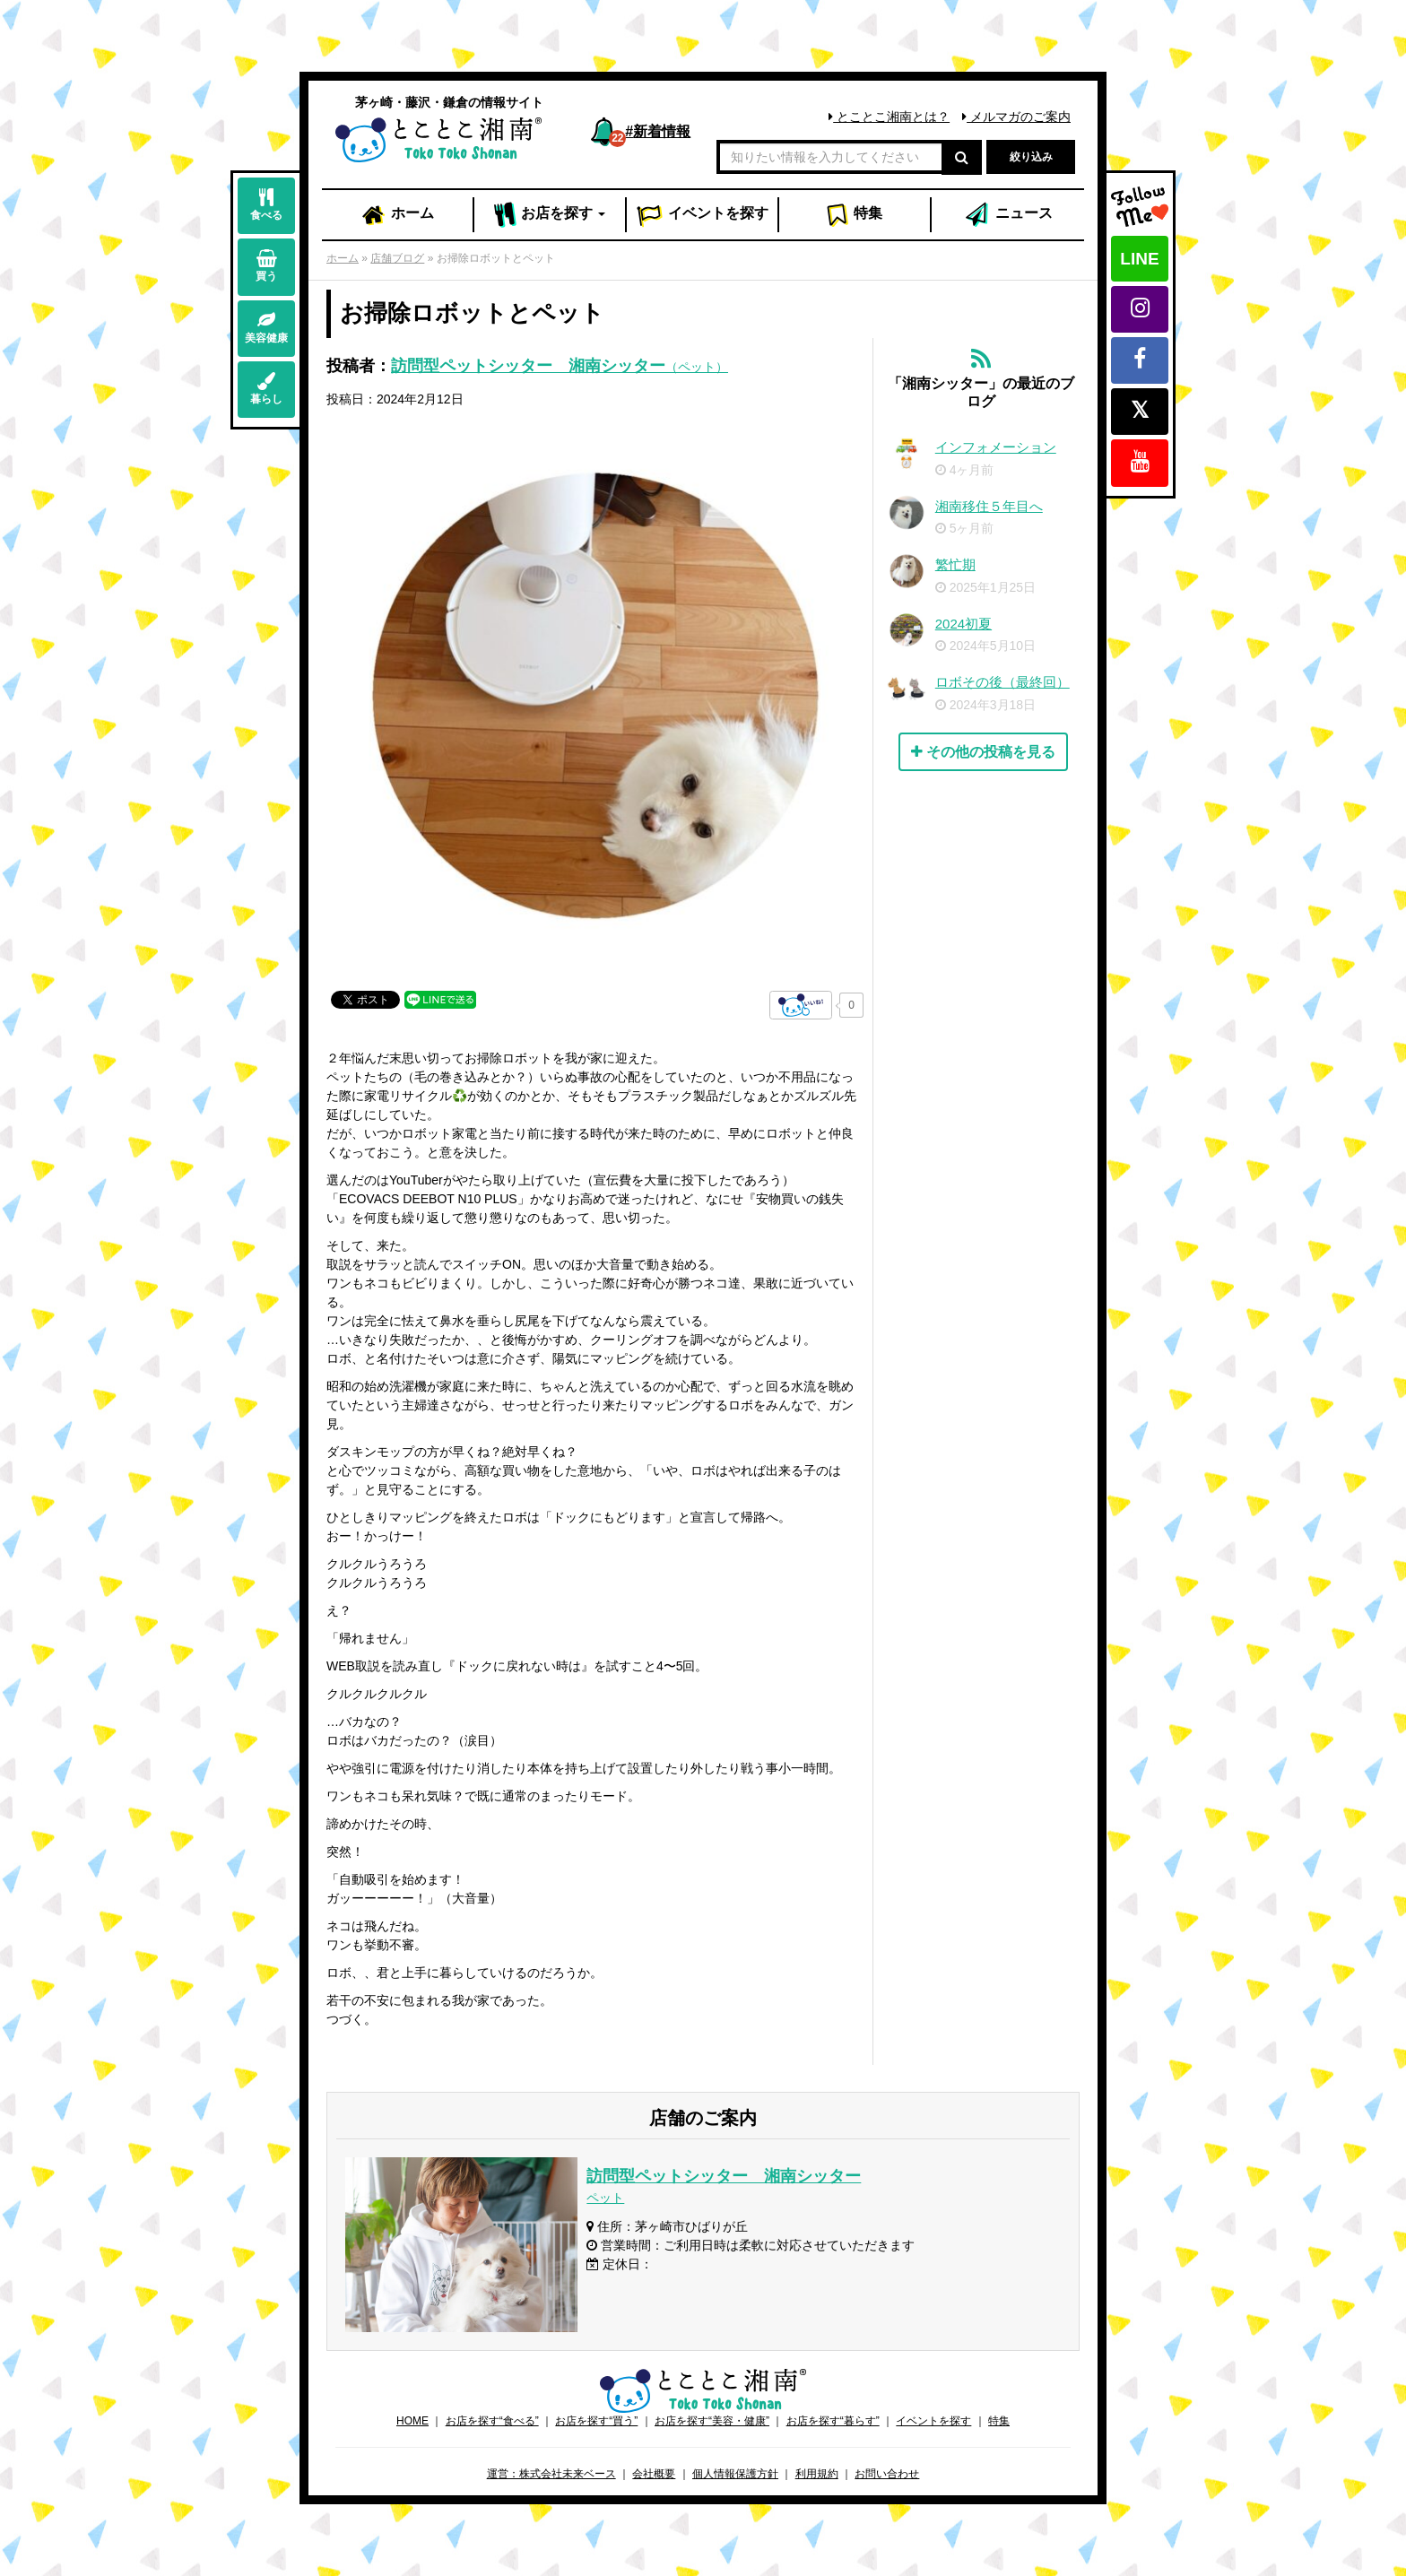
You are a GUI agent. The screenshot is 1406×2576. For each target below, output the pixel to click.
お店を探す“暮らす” (833, 2421)
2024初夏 (963, 623)
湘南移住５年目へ (989, 506)
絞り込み (1031, 157)
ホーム (397, 215)
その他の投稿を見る (983, 751)
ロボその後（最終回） (1002, 682)
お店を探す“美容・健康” (712, 2421)
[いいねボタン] (800, 1005)
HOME (412, 2421)
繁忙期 (955, 564)
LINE (1139, 258)
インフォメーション (995, 447)
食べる (266, 204)
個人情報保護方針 (735, 2474)
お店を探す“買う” (596, 2421)
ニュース (1008, 215)
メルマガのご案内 (1016, 116)
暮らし (266, 388)
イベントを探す (933, 2421)
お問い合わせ (887, 2474)
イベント (702, 215)
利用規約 (816, 2474)
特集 (854, 215)
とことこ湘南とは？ (889, 116)
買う (266, 265)
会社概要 (653, 2474)
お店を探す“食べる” (492, 2421)
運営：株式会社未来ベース (551, 2474)
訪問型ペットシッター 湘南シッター (559, 366)
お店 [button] (550, 215)
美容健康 (266, 327)
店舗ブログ (397, 258)
